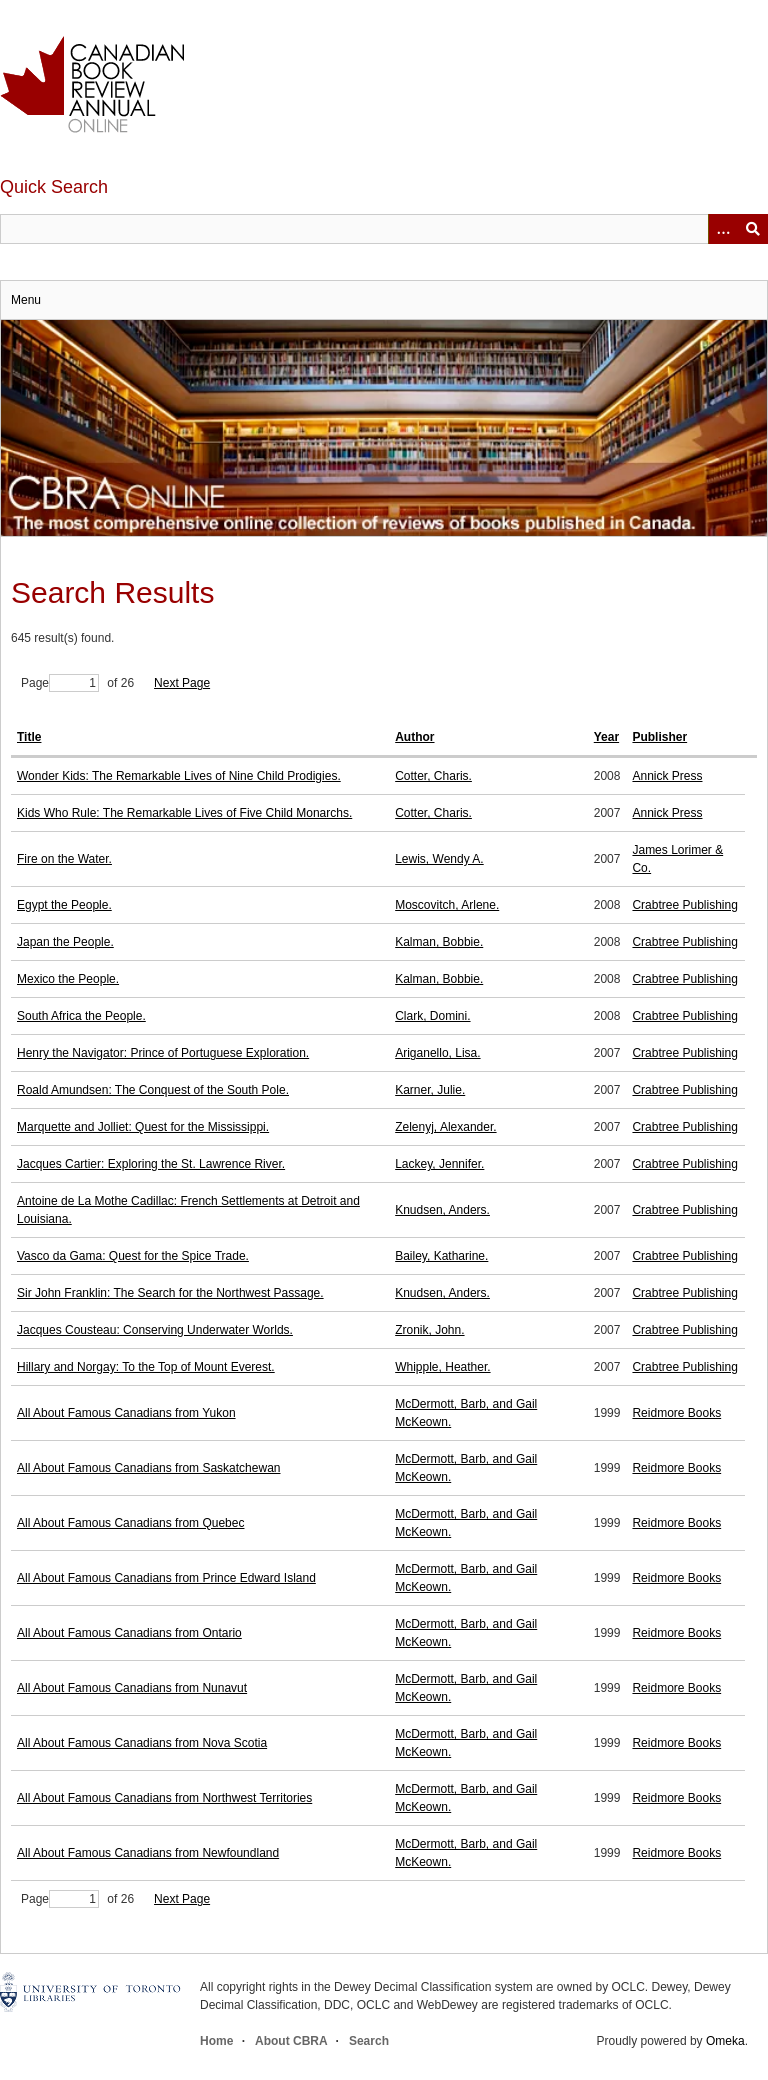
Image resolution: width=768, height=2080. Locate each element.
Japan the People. (65, 942)
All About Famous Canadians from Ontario (129, 1633)
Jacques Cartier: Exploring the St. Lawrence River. (151, 1164)
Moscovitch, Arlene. (447, 905)
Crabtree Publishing (684, 905)
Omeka (725, 2041)
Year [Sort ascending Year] (606, 737)
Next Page (182, 683)
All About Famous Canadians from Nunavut (132, 1688)
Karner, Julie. (430, 1090)
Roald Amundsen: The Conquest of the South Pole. (153, 1090)
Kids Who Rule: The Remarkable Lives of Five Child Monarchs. (184, 813)
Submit (753, 229)
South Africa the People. (81, 1016)
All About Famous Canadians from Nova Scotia (142, 1743)
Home (216, 2041)
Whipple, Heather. (442, 1367)
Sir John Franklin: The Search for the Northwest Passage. (170, 1293)
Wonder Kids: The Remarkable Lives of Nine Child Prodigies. (179, 776)
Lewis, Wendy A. (439, 859)
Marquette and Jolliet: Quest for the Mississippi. (143, 1127)
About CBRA (291, 2041)
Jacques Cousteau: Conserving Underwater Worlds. (155, 1330)
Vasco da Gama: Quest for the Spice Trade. (133, 1256)
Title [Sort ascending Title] (29, 737)
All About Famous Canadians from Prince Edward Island (166, 1578)
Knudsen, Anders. (442, 1210)
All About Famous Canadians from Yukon (126, 1413)
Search (369, 2041)
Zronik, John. (429, 1330)
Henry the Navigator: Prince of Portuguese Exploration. (163, 1053)
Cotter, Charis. (433, 776)
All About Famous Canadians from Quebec (130, 1523)
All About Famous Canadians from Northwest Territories (164, 1798)
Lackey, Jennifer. (439, 1164)
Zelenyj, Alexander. (445, 1127)
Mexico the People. (68, 979)
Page (60, 683)
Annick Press (667, 776)
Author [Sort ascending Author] (414, 737)
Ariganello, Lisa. (437, 1053)
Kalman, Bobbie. (439, 942)
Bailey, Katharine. (441, 1256)
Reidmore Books (676, 1413)
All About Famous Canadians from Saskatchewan (148, 1468)
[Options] (723, 229)
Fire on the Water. (64, 859)
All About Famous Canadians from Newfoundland (148, 1853)
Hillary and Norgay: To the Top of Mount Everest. (146, 1367)
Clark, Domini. (432, 1016)
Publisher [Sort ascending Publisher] (659, 737)
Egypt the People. (64, 905)
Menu (26, 300)
